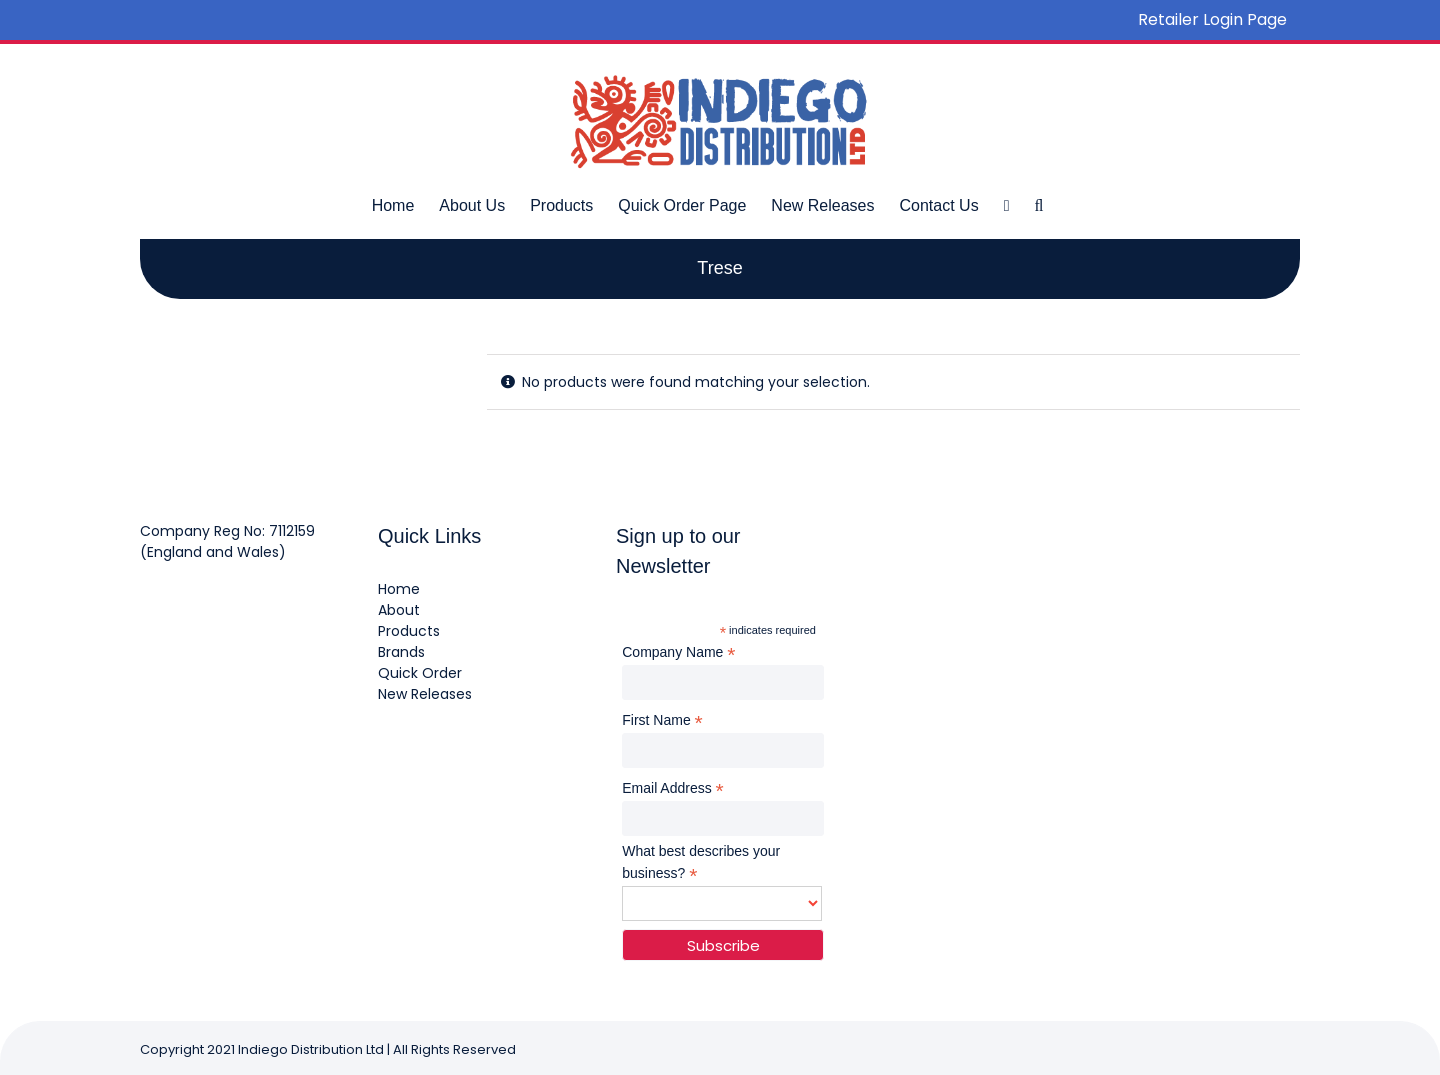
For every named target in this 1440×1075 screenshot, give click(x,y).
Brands (401, 652)
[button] (1038, 205)
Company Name (678, 652)
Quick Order (420, 673)
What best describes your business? (701, 863)
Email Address (673, 788)
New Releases (425, 694)
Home (399, 589)
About (399, 610)
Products (409, 631)
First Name (662, 720)
